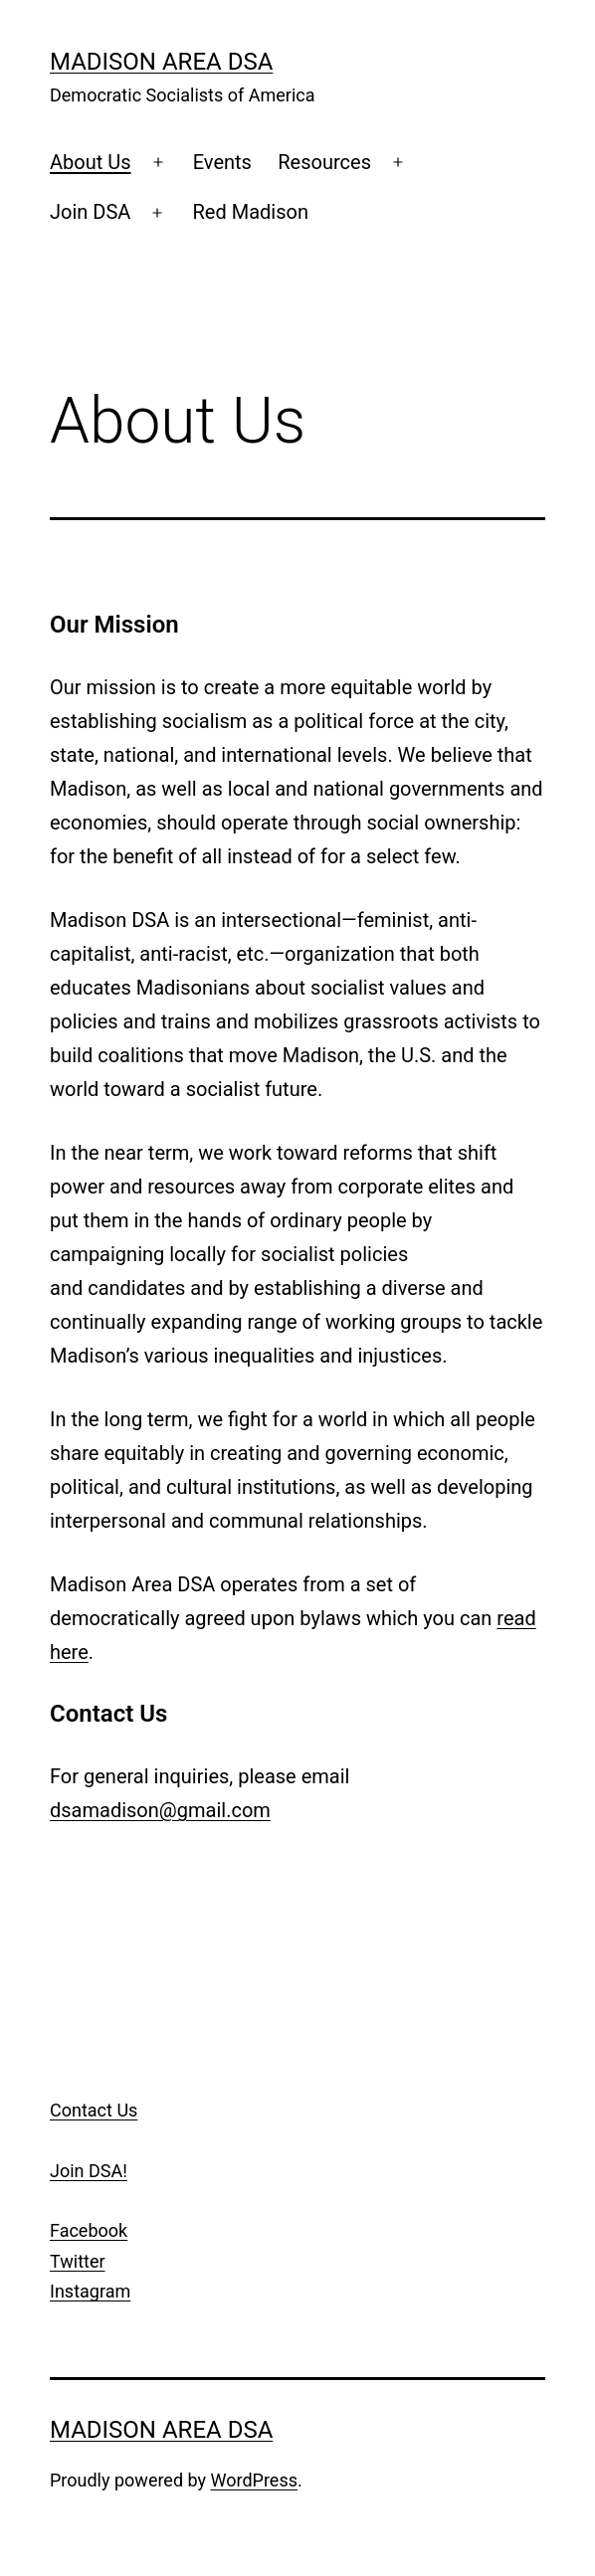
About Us (90, 162)
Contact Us (93, 2110)
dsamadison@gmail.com (160, 1810)
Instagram (90, 2291)
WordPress (254, 2480)
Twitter (77, 2261)
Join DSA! (88, 2170)
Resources (324, 162)
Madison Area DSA (161, 62)
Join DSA (90, 212)
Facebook (88, 2230)
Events (222, 162)
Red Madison (250, 212)
